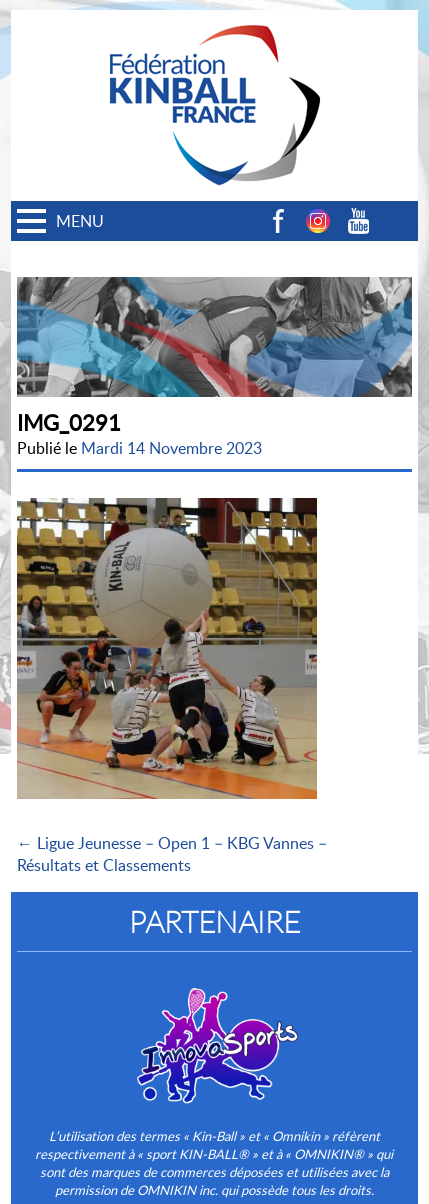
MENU (80, 221)
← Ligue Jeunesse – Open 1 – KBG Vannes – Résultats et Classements (172, 854)
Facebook (278, 221)
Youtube (358, 221)
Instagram (318, 221)
